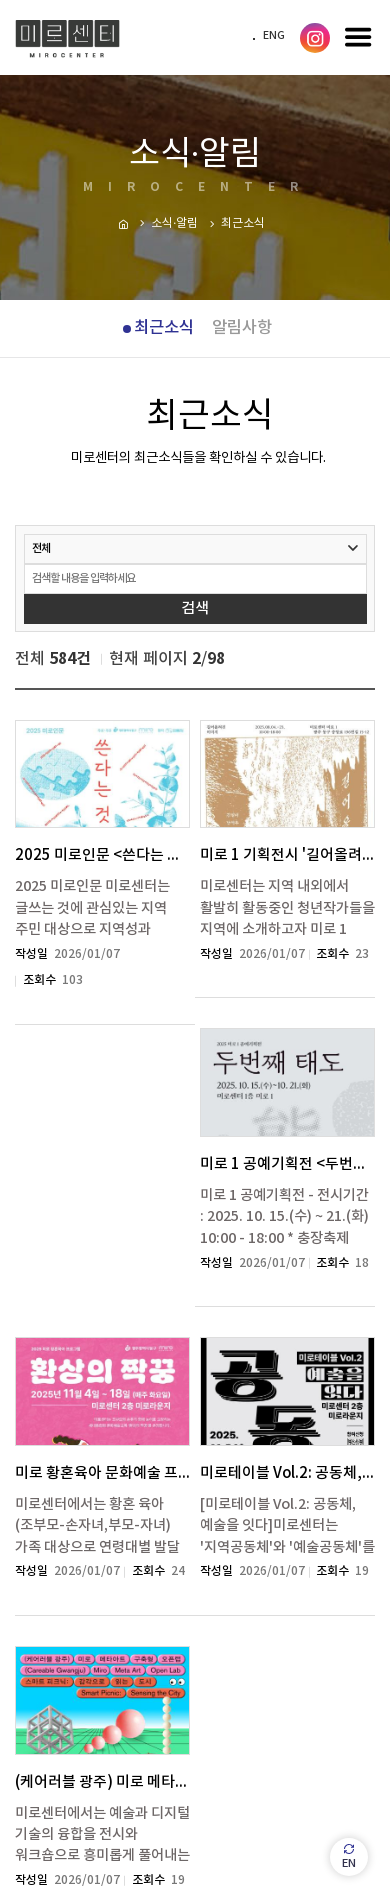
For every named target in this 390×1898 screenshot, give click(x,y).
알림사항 (242, 328)
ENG (274, 36)
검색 (195, 608)
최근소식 (164, 328)
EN (349, 1856)
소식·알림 (174, 223)
